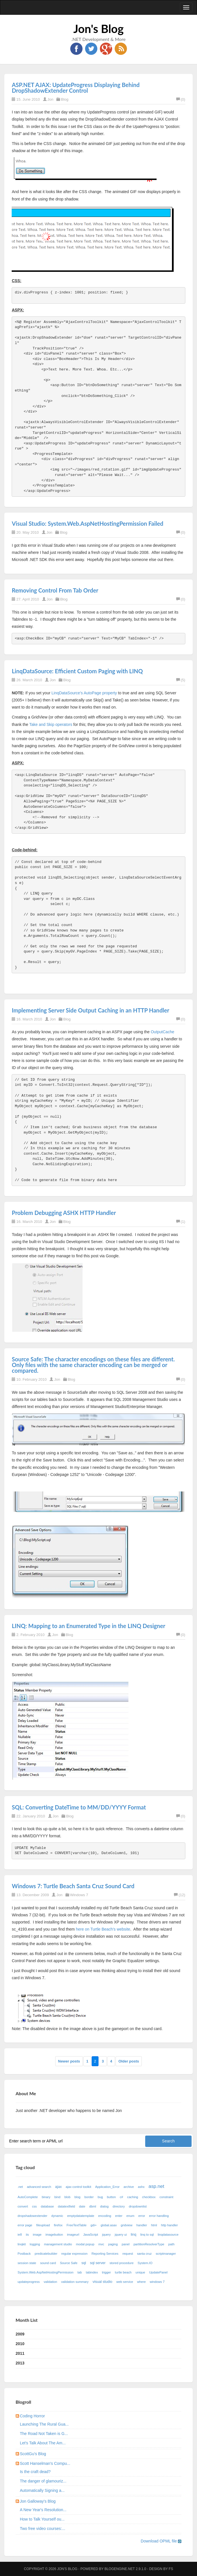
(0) (180, 99)
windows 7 (157, 2281)
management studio (58, 2244)
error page (25, 2225)
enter (118, 2215)
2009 (20, 2334)
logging (35, 2244)
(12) (179, 1895)
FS (171, 2569)
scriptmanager (166, 2253)
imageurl (73, 2234)
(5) (180, 680)
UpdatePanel (158, 2272)
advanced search (39, 2186)
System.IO (145, 2263)
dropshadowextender (33, 2215)
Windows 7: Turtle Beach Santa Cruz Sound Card (73, 1886)
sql (83, 2263)
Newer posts (69, 2061)
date (82, 2206)
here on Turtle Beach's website (103, 1929)
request (127, 2253)
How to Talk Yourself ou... (42, 2519)
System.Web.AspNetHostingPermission (45, 2272)
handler (141, 2225)
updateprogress (29, 2281)
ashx (141, 2186)
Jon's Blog (98, 29)
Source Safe (68, 2263)
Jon (51, 99)
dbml (92, 2206)
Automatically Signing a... (42, 2490)
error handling (159, 2215)
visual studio (102, 2282)
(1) (180, 1221)
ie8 (20, 2234)
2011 (20, 2353)
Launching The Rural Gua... (44, 2424)
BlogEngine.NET (119, 2569)
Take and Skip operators (50, 724)
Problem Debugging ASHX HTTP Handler (64, 1212)
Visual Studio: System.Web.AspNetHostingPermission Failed (87, 523)
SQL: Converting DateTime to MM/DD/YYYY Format (79, 1807)
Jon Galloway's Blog (38, 2501)
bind (57, 2197)
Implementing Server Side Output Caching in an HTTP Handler (90, 1010)
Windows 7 (79, 1895)
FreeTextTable (77, 2225)
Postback (24, 2253)
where (141, 2281)
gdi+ (94, 2225)
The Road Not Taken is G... (44, 2433)
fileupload (43, 2225)
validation (50, 2281)
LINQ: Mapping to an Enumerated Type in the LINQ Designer (88, 1625)
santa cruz (144, 2253)
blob (67, 2197)
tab (79, 2272)
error (141, 2215)
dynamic (57, 2215)
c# (121, 2197)
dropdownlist (138, 2206)
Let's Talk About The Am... (43, 2443)
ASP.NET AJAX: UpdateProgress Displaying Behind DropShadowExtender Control (75, 87)
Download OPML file (161, 2541)
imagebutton (54, 2234)
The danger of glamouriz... (43, 2481)
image (37, 2234)
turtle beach (123, 2272)
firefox (58, 2225)
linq (133, 2235)
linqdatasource (168, 2234)
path (171, 2244)
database (47, 2206)
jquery (106, 2234)
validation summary (75, 2281)
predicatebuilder (46, 2253)
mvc (101, 2244)
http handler (169, 2225)
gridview (126, 2225)
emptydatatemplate (80, 2215)
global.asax (108, 2225)
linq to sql (147, 2234)
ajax (58, 2187)
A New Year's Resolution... (43, 2509)
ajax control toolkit (78, 2186)
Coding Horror (32, 2416)
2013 (20, 2363)
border (89, 2197)
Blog (64, 99)
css (34, 2206)
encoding (104, 2215)
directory (118, 2206)
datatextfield (66, 2206)
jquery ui (121, 2234)
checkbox (148, 2197)
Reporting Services (104, 2253)
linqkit (22, 2244)
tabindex (92, 2272)
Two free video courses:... (42, 2528)
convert (23, 2206)
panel (126, 2244)
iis (27, 2234)
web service (124, 2281)
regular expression (74, 2253)
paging (113, 2244)
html (154, 2225)
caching (132, 2197)
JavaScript (90, 2234)
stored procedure (122, 2263)
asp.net (156, 2186)
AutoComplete (28, 2197)
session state (27, 2263)
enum (130, 2215)
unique (140, 2272)
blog (77, 2197)
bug (100, 2197)
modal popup (85, 2244)
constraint (166, 2197)
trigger (106, 2272)
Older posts (128, 2061)
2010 (20, 2343)
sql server (98, 2263)
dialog (104, 2206)
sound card (48, 2263)
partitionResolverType (149, 2244)
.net (20, 2186)
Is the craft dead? (35, 2471)
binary (46, 2197)
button (111, 2197)
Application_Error (107, 2186)
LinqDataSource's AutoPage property (84, 693)
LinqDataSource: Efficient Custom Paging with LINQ (77, 671)
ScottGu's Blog (33, 2453)
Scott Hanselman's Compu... (45, 2463)
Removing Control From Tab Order (55, 590)
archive (129, 2186)
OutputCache (162, 1032)
